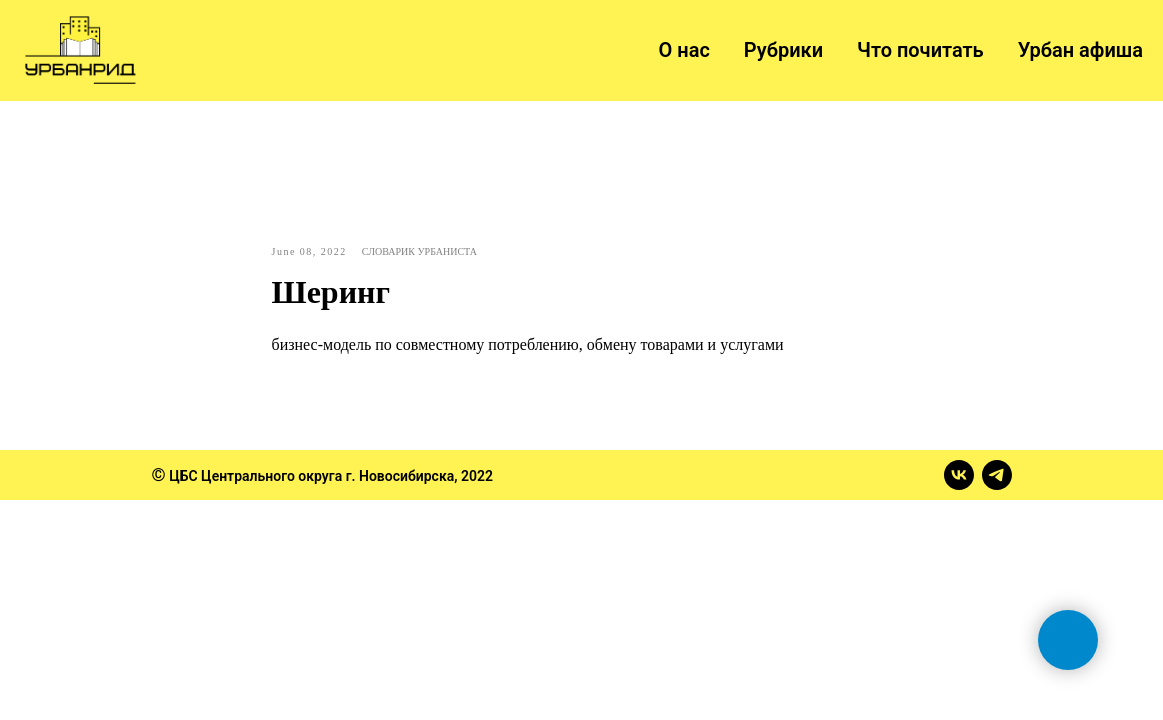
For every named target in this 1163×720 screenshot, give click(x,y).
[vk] (959, 475)
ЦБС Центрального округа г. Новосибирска (311, 476)
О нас (684, 50)
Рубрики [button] (783, 50)
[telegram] (997, 475)
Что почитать (920, 50)
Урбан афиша (1080, 50)
